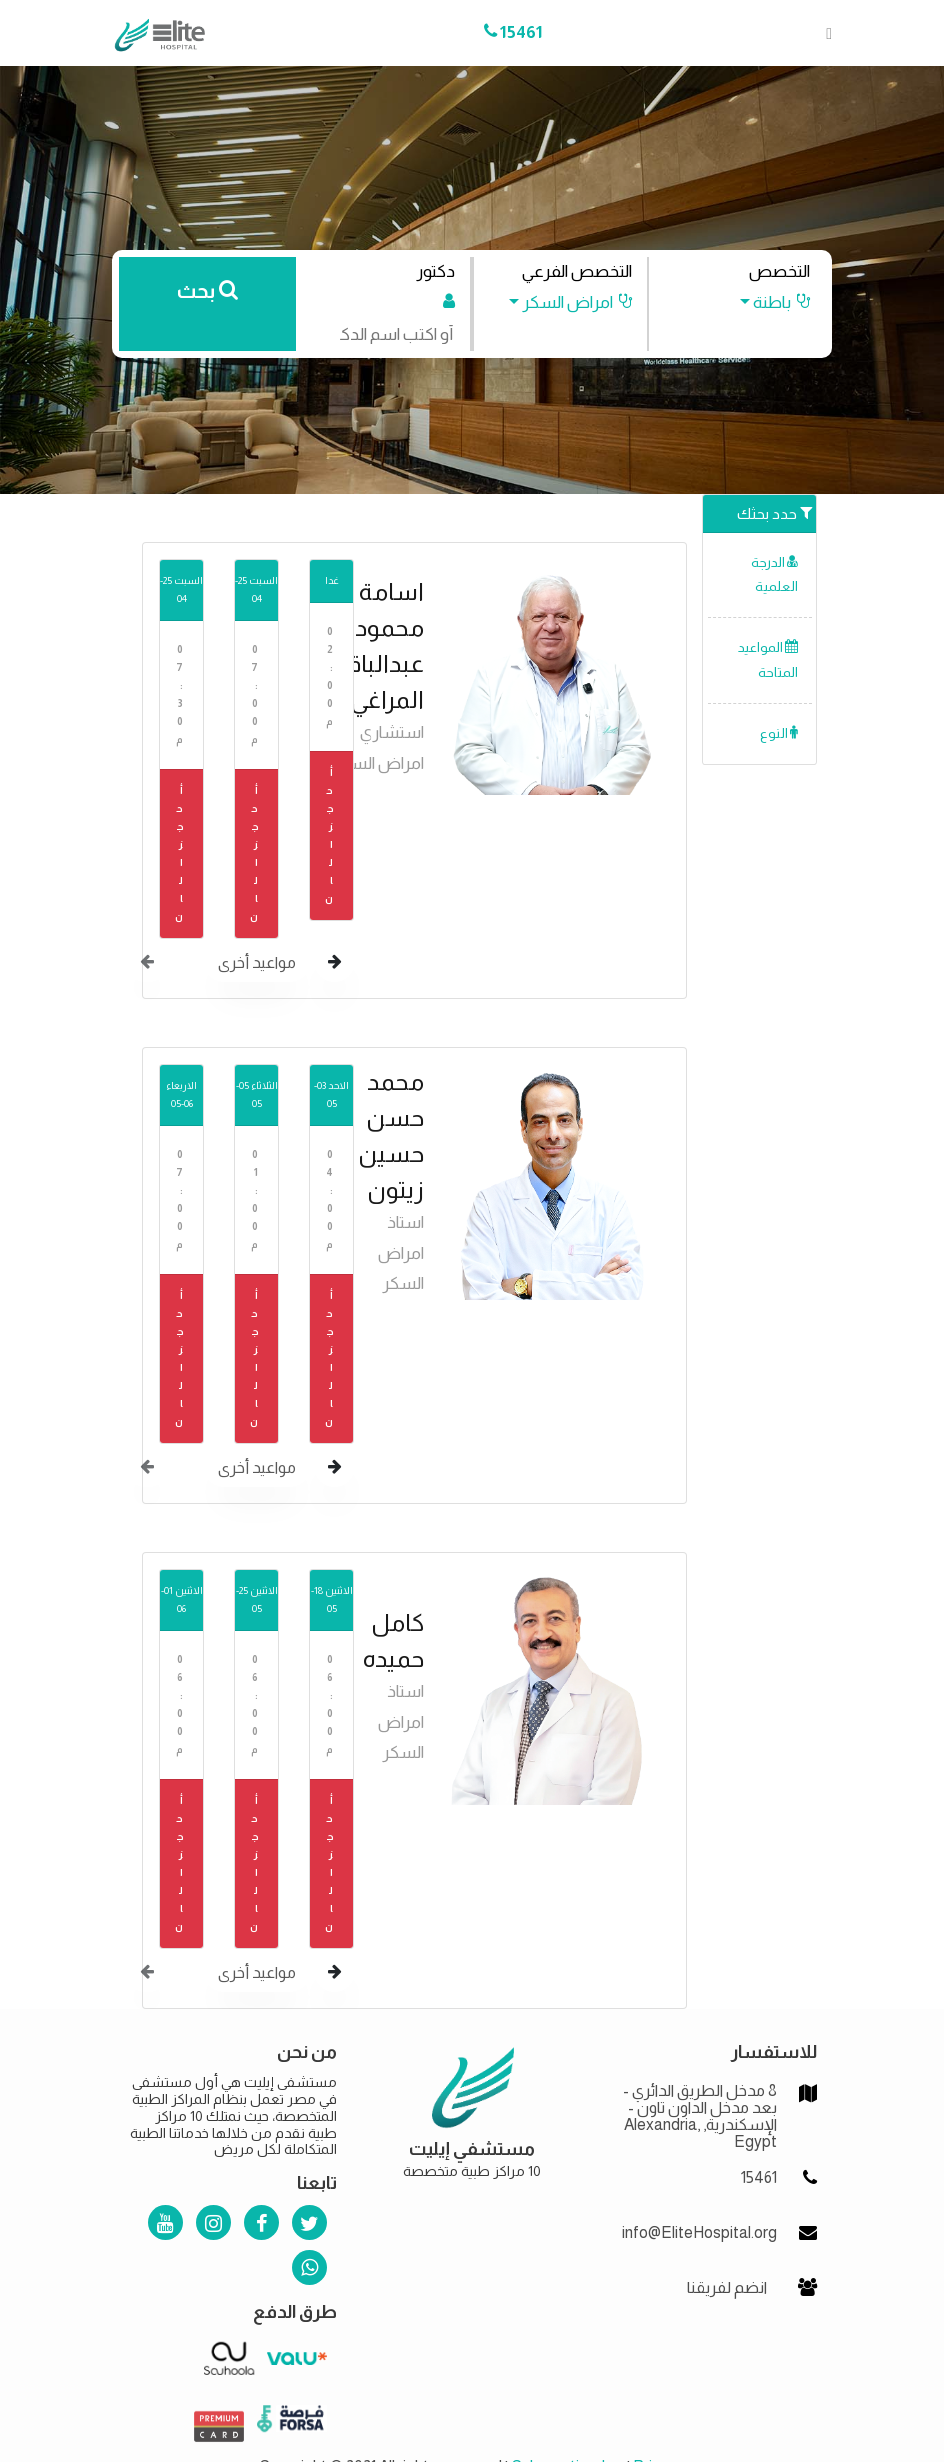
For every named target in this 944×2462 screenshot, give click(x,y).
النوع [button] (779, 733)
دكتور (435, 271)
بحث (207, 291)
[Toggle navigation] (823, 33)
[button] (765, 302)
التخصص (779, 271)
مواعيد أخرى (257, 962)
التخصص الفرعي (577, 271)
